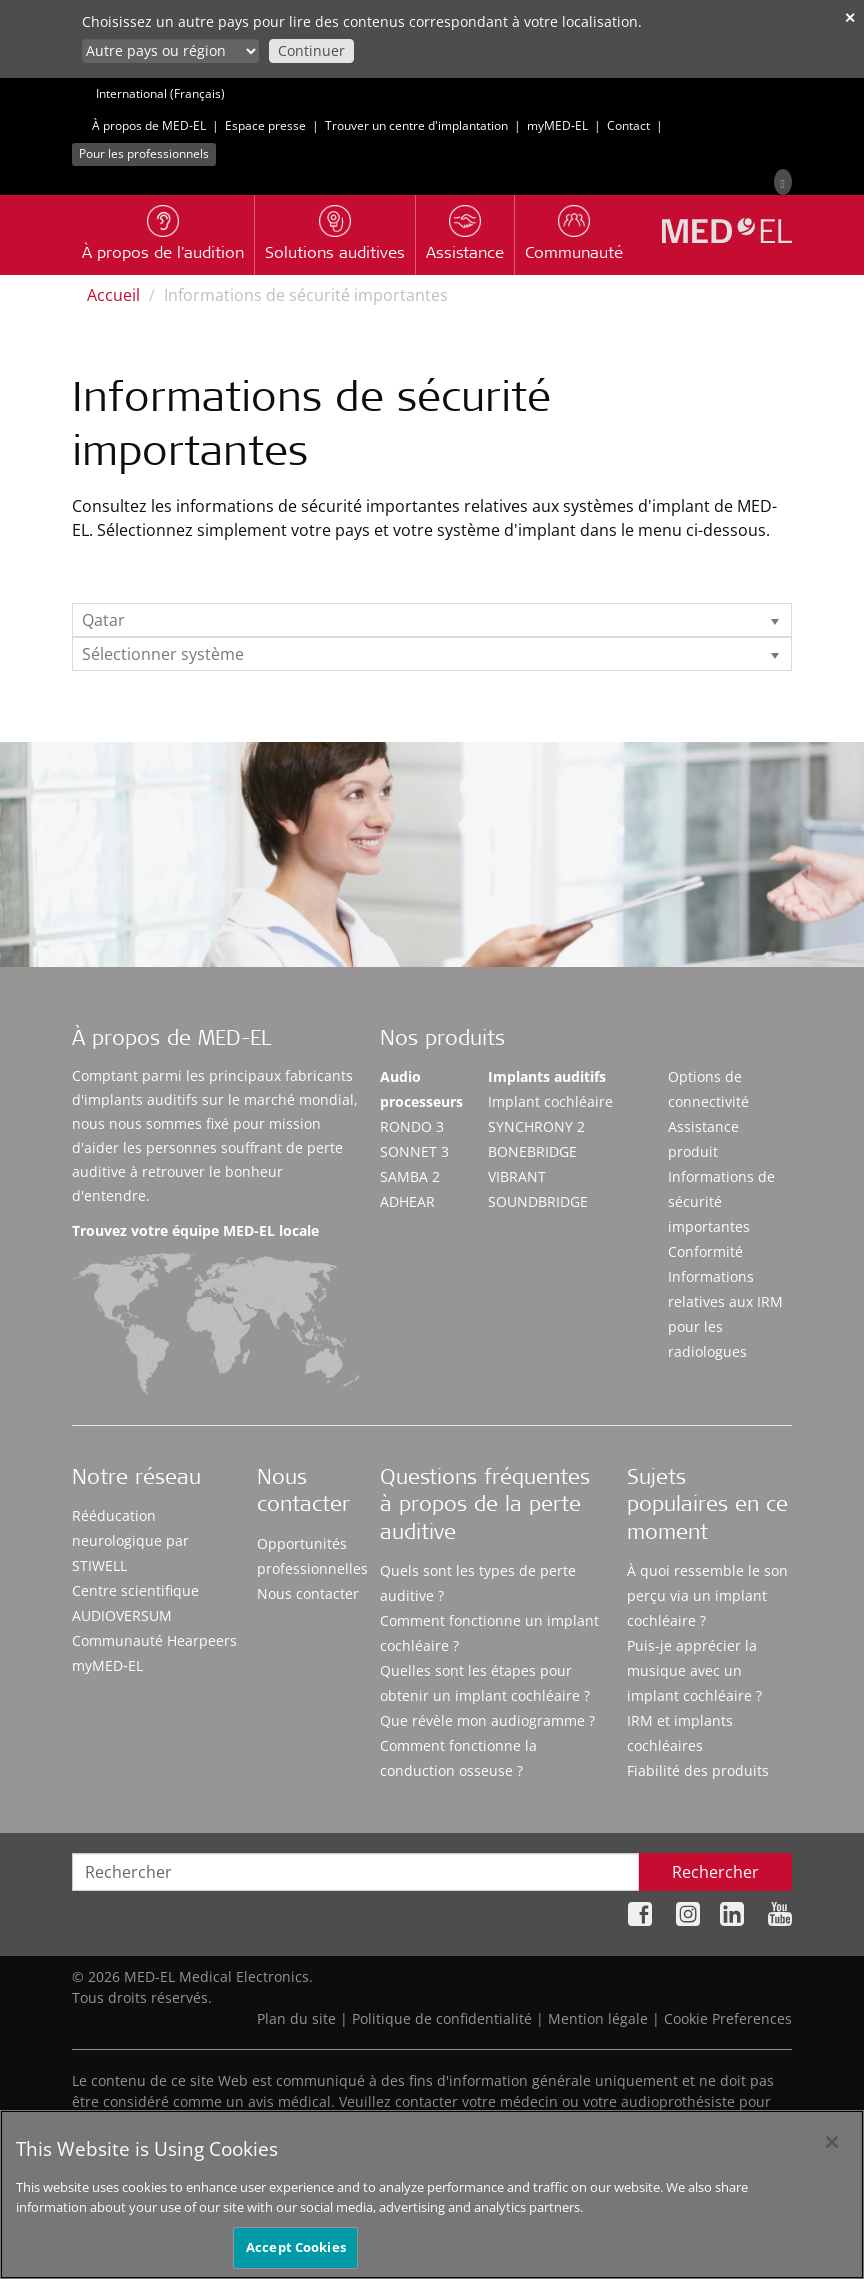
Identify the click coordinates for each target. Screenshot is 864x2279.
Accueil (113, 295)
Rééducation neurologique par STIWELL (130, 1540)
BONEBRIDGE (532, 1151)
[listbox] (432, 620)
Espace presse (265, 125)
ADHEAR (407, 1201)
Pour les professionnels (144, 153)
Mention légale (598, 2018)
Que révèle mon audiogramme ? (487, 1720)
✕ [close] (850, 17)
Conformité (705, 1251)
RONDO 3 (412, 1126)
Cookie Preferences (728, 2018)
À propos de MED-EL (149, 125)
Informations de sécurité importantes (721, 1201)
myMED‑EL (557, 125)
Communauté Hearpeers (154, 1640)
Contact (628, 125)
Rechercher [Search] (715, 1872)
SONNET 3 (414, 1151)
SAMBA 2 (410, 1176)
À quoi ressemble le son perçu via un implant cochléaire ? (707, 1595)
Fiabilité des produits (698, 1770)
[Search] (783, 182)
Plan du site (296, 2018)
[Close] (832, 2159)
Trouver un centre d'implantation (416, 125)
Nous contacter (308, 1593)
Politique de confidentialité (442, 2018)
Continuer (311, 50)
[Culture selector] (170, 51)
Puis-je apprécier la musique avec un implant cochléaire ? (694, 1670)
